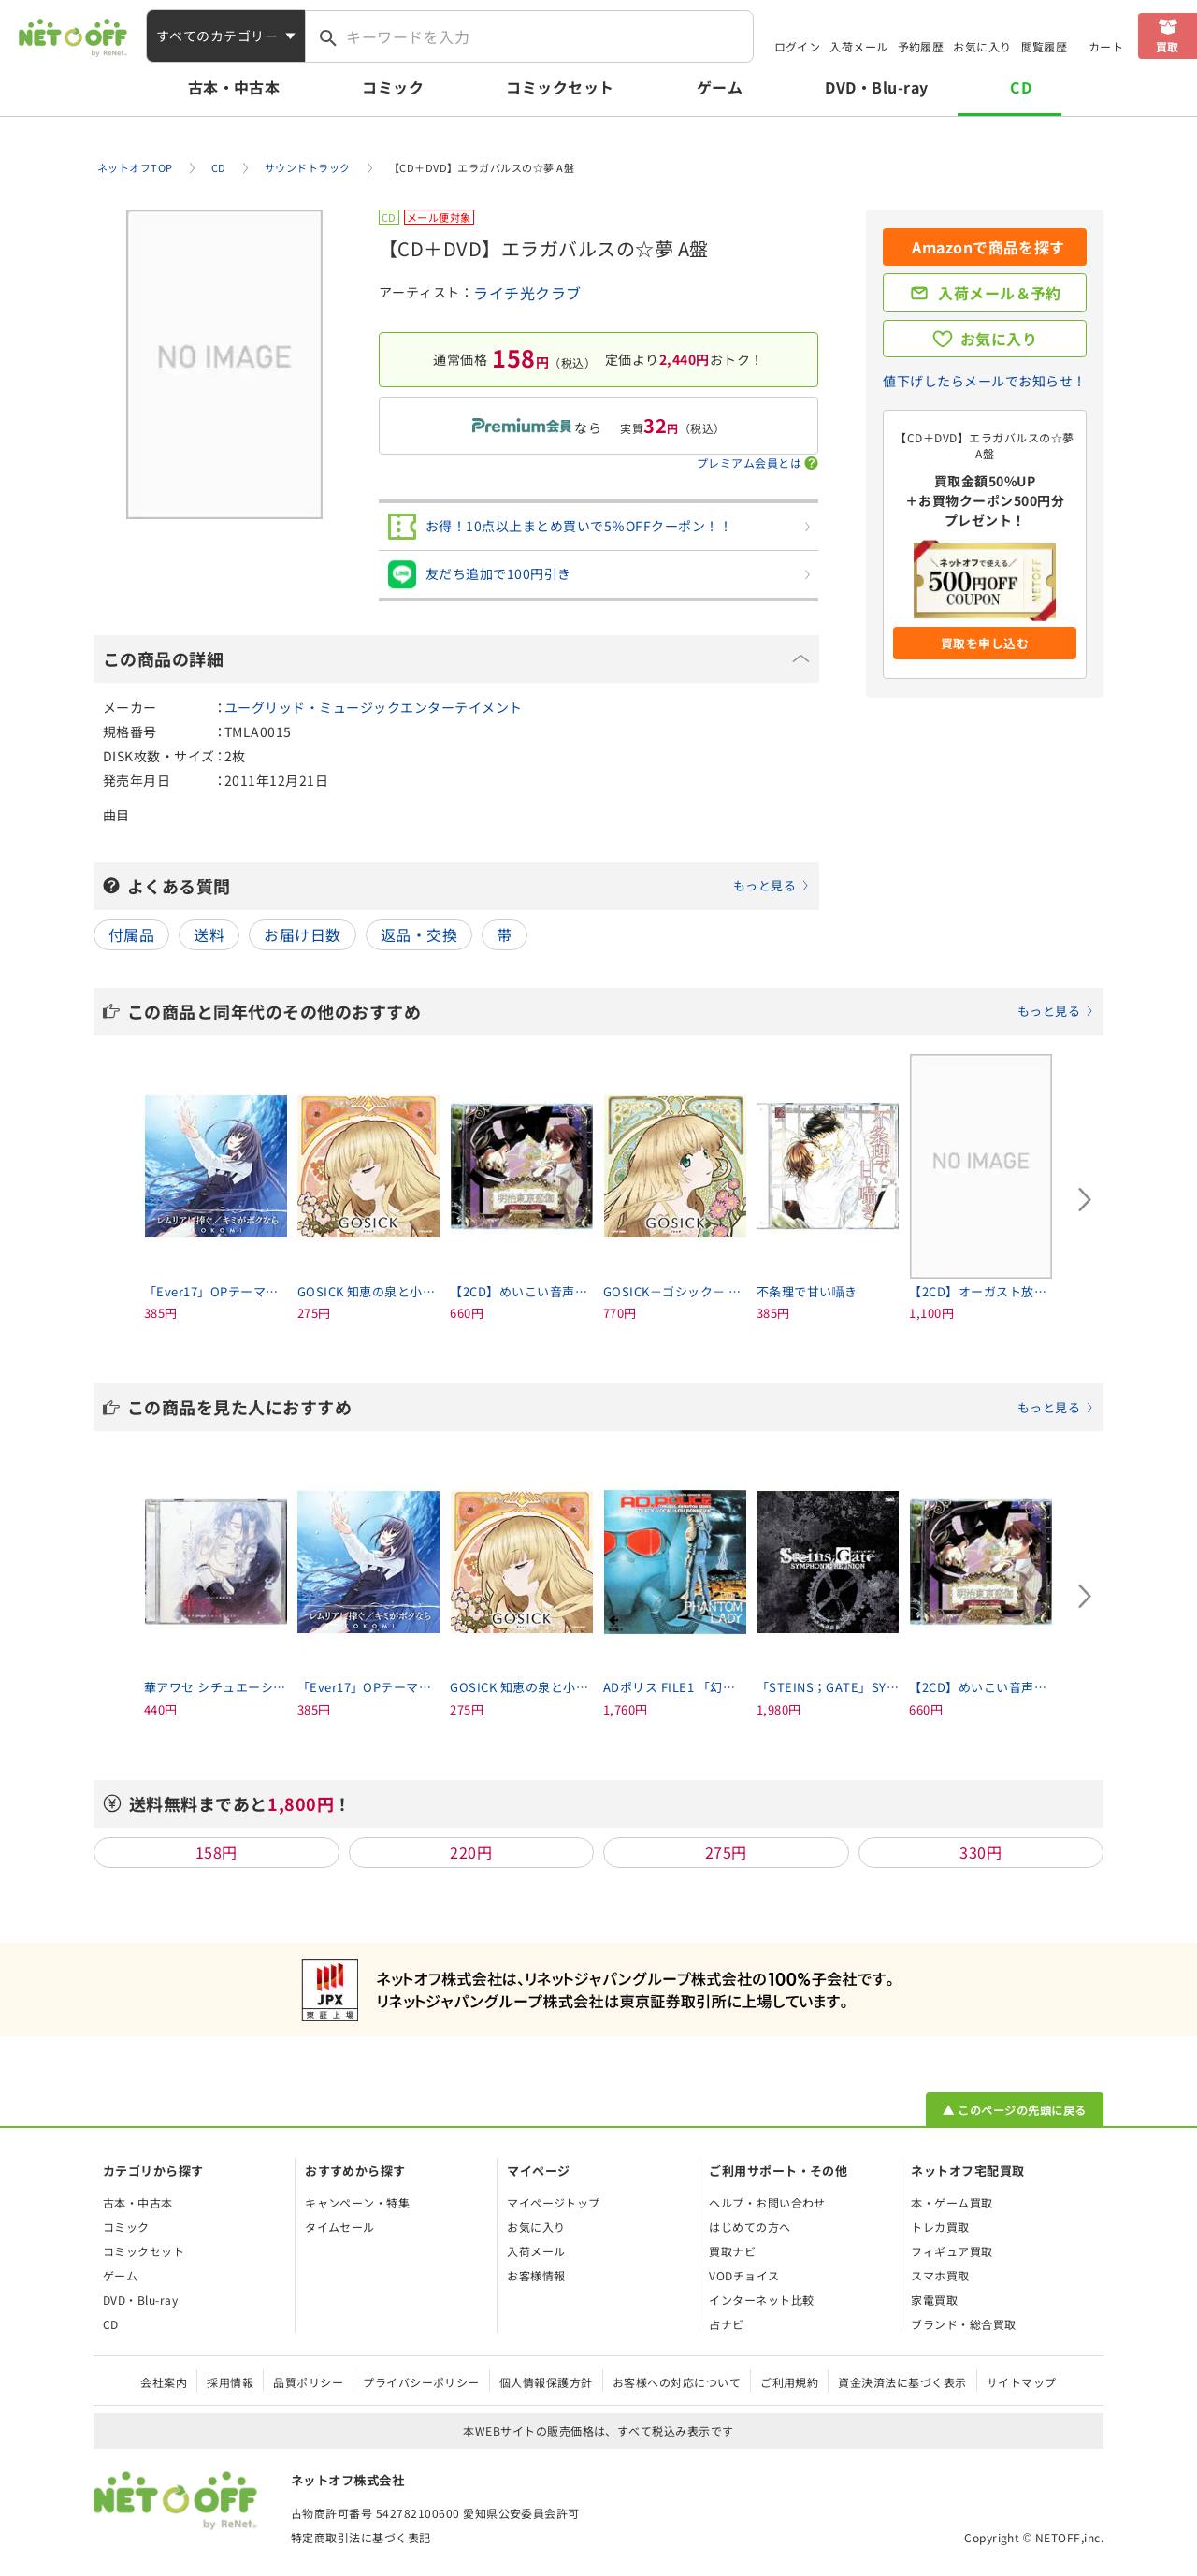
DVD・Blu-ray (876, 87)
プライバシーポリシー (421, 2382)
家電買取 (934, 2300)
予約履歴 (921, 46)
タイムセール (340, 2227)
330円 (980, 1852)
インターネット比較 (761, 2300)
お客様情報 (536, 2275)
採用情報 (230, 2382)
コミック (393, 87)
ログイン (797, 46)
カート (1106, 46)
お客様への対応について (677, 2382)
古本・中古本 (234, 87)
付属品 (131, 934)
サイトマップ (1022, 2382)
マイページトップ (553, 2202)
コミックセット (559, 87)
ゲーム (720, 87)
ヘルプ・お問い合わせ (767, 2202)
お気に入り (982, 46)
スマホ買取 (940, 2275)
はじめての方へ (749, 2227)
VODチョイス (744, 2275)
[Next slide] (1084, 1200)
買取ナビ (732, 2251)
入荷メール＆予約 (999, 293)
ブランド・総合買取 (963, 2324)
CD (1020, 87)
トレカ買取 (940, 2227)
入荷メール (858, 46)
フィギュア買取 (951, 2251)
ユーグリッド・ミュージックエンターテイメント (373, 707)
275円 (726, 1852)
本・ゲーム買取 (951, 2202)
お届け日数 (302, 934)
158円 (216, 1852)
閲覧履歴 (1044, 46)
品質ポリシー (308, 2382)
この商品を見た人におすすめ (610, 1407)
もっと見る (764, 885)
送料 (209, 934)
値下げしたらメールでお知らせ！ (984, 380)
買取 (1167, 46)
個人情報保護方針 (546, 2382)
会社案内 (163, 2382)
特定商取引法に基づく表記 (361, 2537)
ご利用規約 (789, 2382)
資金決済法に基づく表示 (902, 2382)
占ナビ (726, 2324)
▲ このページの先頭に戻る (1014, 2110)
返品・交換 (419, 934)
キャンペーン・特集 (357, 2202)
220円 (471, 1852)
